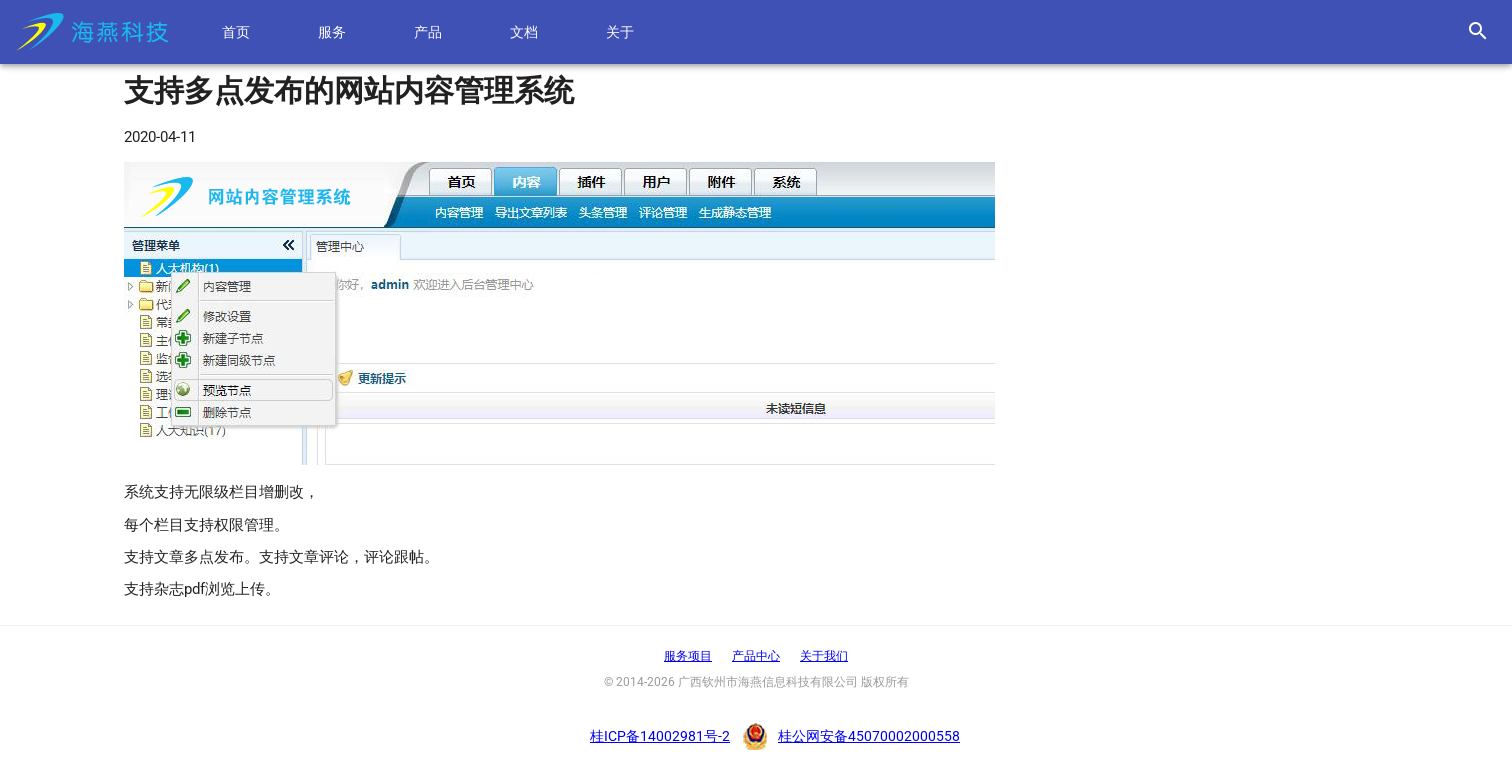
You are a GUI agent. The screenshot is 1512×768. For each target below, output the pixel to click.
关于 (620, 32)
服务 (332, 32)
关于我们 (824, 656)
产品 (428, 32)
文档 (524, 32)
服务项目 (688, 656)
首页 (236, 32)
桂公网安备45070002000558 (869, 736)
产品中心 (756, 656)
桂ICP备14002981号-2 (660, 736)
